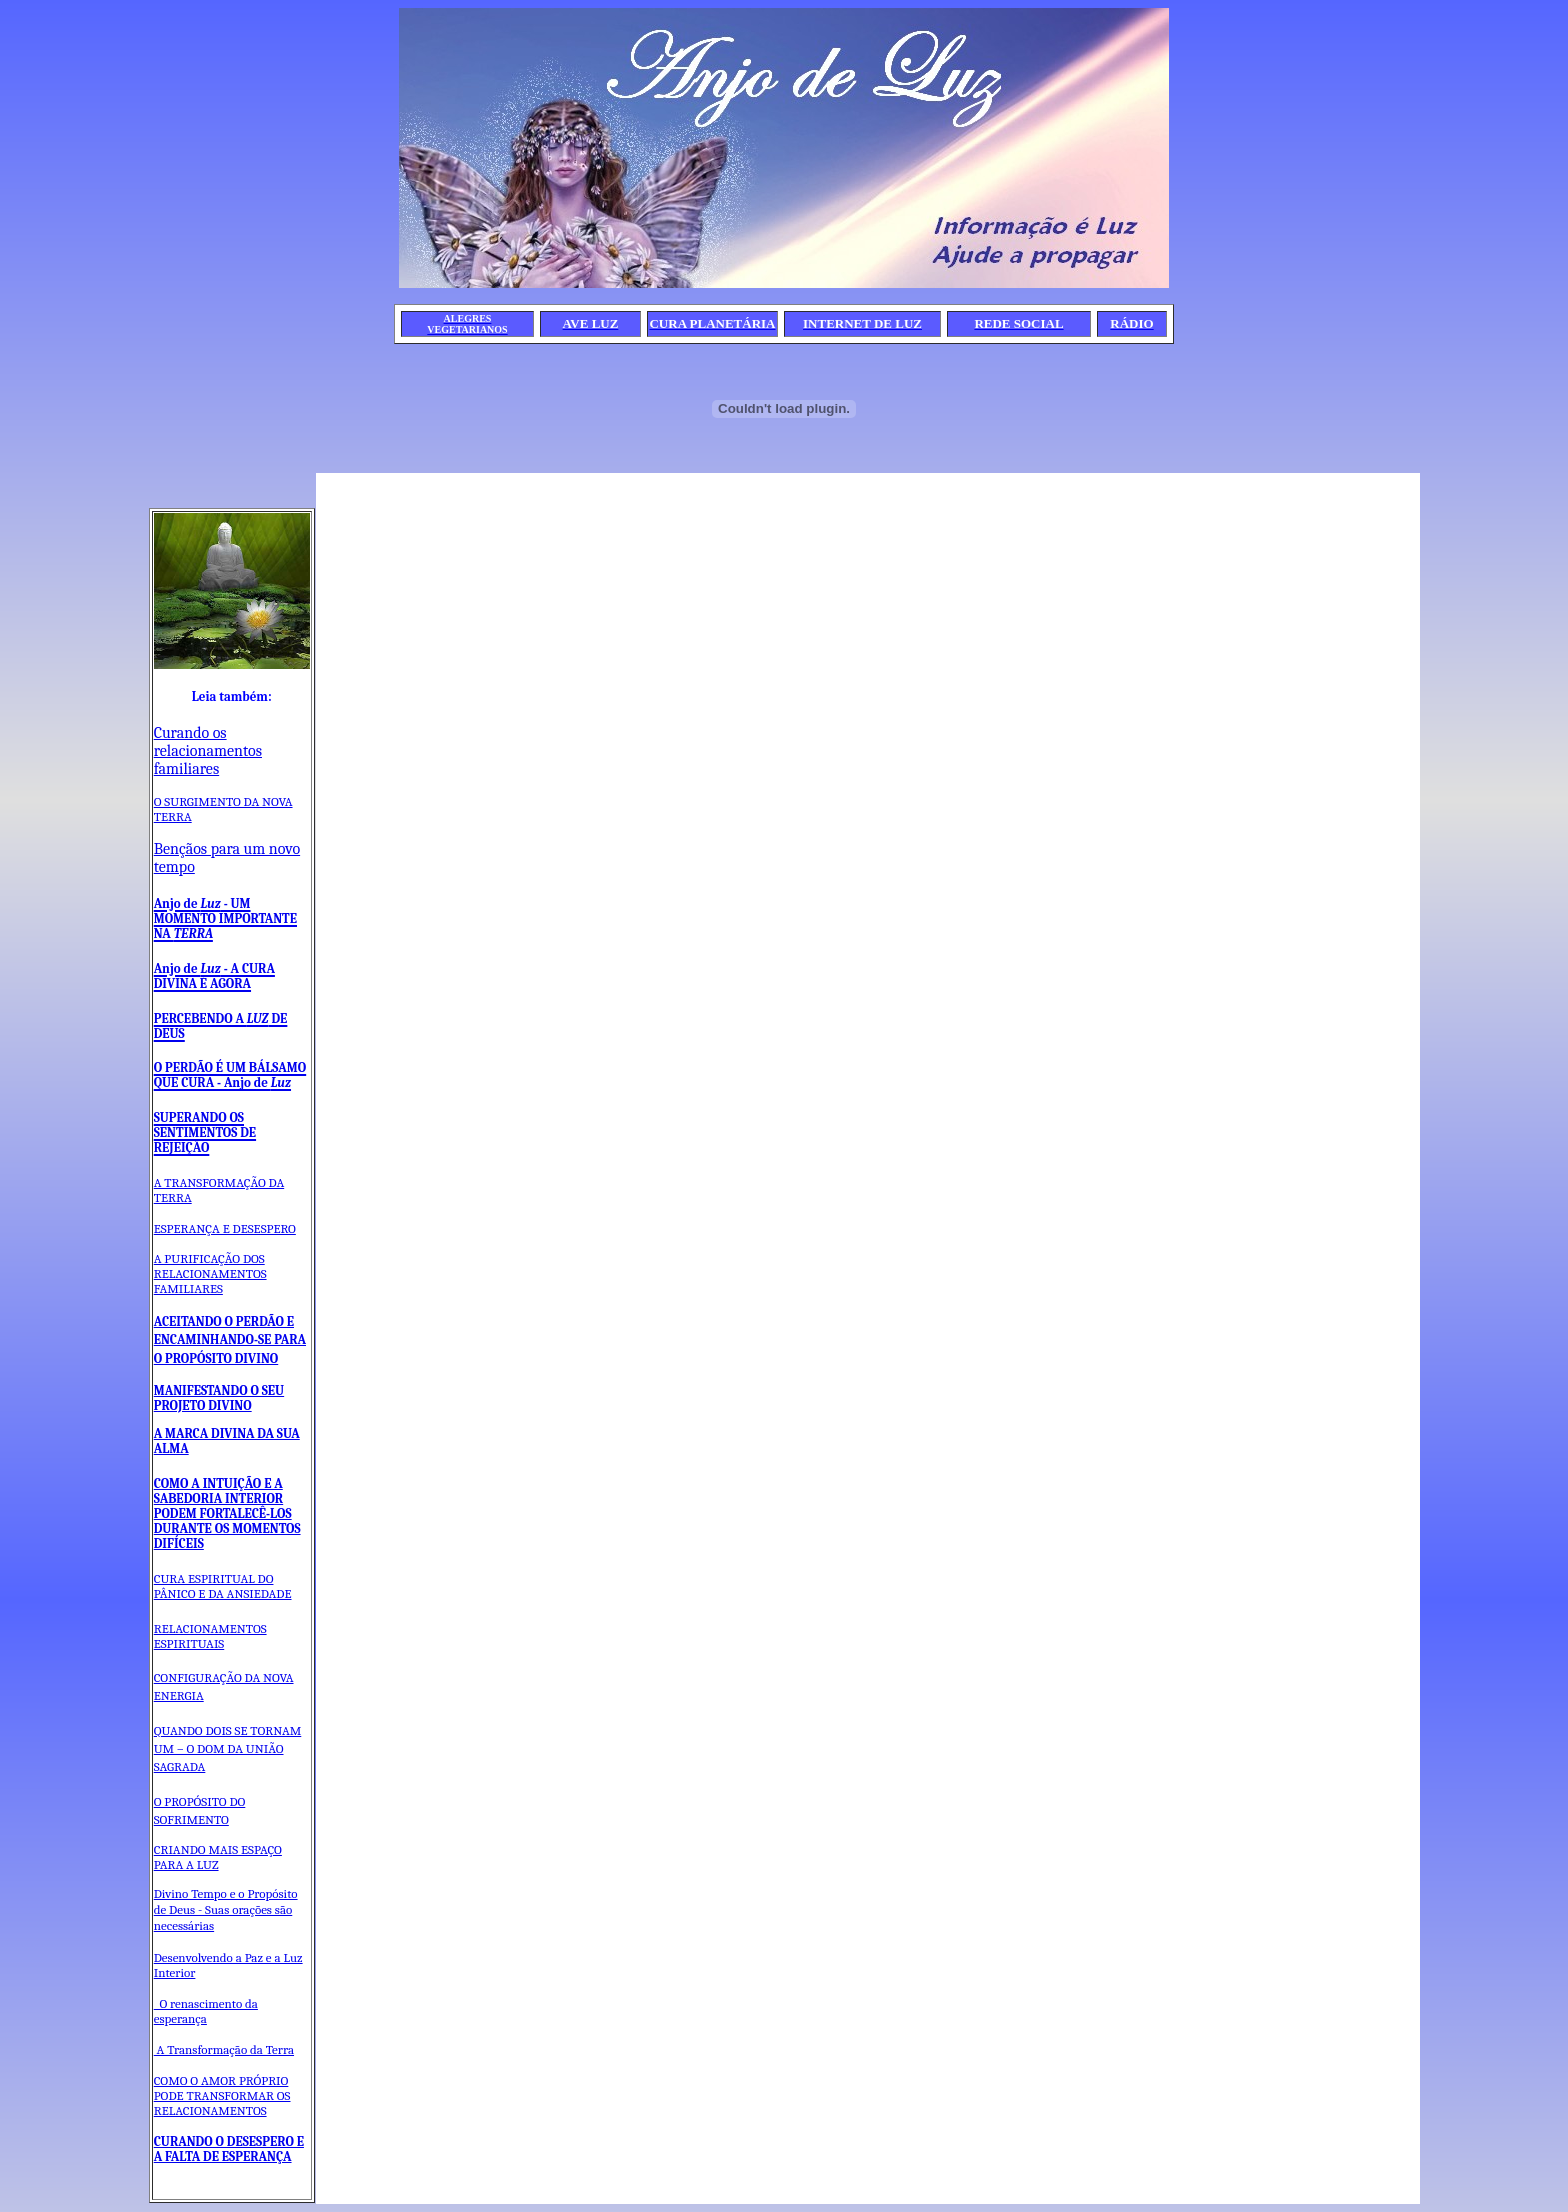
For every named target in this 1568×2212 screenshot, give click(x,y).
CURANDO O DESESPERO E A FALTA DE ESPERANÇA (229, 2149)
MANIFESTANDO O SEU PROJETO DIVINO (219, 1398)
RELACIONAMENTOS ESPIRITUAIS (210, 1636)
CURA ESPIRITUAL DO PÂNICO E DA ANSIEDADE (223, 1586)
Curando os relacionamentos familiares (208, 751)
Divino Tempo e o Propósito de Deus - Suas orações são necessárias (226, 1909)
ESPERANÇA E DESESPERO (225, 1228)
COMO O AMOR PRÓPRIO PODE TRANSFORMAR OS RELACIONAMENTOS (222, 2095)
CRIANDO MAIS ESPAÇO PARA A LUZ (218, 1857)
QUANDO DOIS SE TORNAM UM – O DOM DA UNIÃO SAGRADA (228, 1749)
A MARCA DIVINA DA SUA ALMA (227, 1441)
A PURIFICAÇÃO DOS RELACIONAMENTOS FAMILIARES (210, 1273)
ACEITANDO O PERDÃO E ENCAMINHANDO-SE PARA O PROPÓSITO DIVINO (230, 1340)
